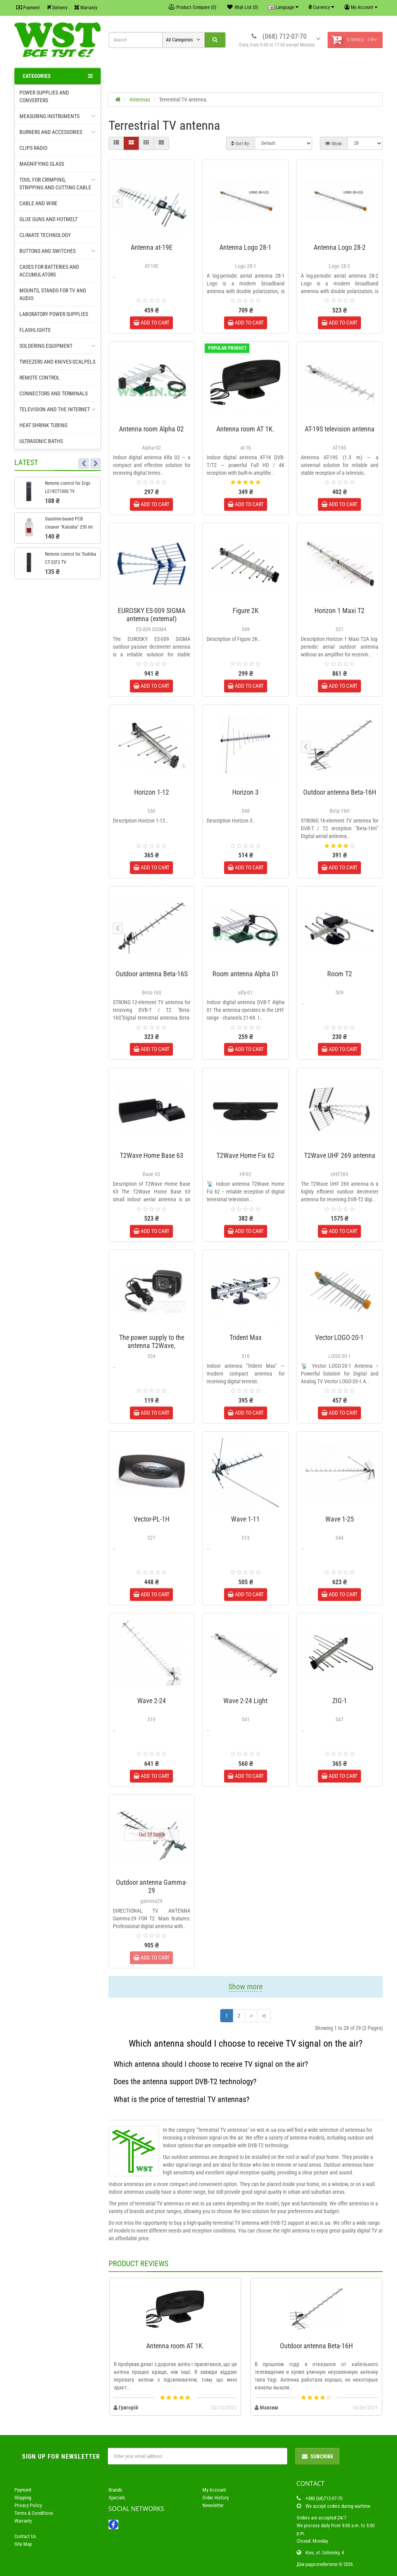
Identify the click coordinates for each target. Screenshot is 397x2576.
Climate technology (45, 235)
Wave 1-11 (245, 1519)
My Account (214, 2490)
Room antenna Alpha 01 (245, 974)
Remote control (39, 377)
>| (264, 2016)
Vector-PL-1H (151, 1519)
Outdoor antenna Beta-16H (339, 792)
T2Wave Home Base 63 (151, 1155)
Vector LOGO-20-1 (339, 1337)
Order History (215, 2497)
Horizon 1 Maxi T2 (339, 610)
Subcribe (317, 2456)
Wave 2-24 (151, 1701)
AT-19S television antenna (340, 429)
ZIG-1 (339, 1701)
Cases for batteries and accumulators (49, 271)
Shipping (22, 2497)
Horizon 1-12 (151, 792)
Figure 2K (246, 610)
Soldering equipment (57, 346)
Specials (117, 2497)
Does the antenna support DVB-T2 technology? (185, 2081)
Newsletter (213, 2505)
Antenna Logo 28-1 (245, 247)
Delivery (57, 7)
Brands (115, 2490)
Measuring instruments (57, 116)
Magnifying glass (41, 164)
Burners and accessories (57, 132)
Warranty (85, 7)
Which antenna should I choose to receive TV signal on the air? (211, 2064)
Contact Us (25, 2536)
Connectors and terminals (53, 393)
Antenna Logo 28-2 (340, 247)
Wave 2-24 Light (245, 1701)
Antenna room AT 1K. (245, 429)
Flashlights (34, 330)
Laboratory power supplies (53, 314)
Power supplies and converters (44, 96)
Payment (28, 7)
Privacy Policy (28, 2505)
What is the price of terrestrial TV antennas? (181, 2099)
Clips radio (33, 148)
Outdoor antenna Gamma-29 (151, 1886)
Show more (245, 1986)
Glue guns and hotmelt (48, 219)
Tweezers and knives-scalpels (57, 362)
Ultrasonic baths (41, 441)
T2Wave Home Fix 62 (245, 1155)
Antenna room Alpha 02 (151, 429)
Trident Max (246, 1337)
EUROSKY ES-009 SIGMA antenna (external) (151, 614)
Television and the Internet (57, 409)
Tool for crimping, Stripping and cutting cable (57, 183)
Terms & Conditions (33, 2513)
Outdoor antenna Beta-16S (152, 974)
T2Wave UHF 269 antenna (339, 1155)
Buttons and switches (57, 251)
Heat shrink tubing (43, 425)
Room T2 (339, 974)
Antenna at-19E (152, 247)
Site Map (23, 2544)
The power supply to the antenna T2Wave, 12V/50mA (151, 1345)
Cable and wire (38, 203)
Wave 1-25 (339, 1519)
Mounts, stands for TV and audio (52, 294)
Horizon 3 (245, 792)
